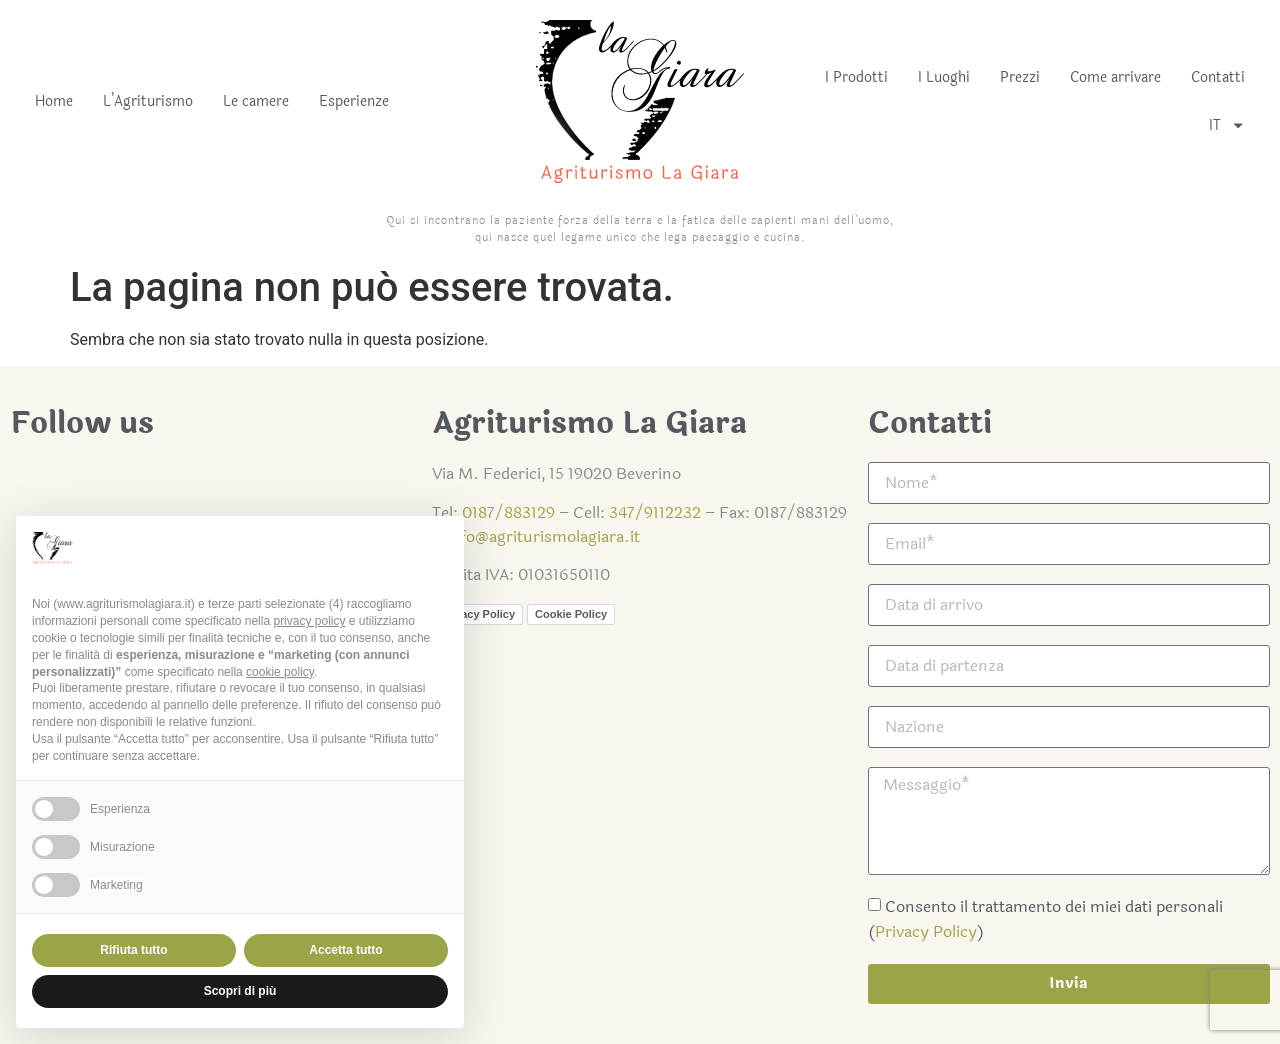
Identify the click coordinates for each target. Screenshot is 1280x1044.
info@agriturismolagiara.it (543, 536)
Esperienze (354, 101)
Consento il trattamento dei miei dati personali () (1045, 919)
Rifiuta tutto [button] (133, 950)
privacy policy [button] (309, 621)
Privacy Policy (926, 931)
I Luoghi (944, 77)
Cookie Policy (571, 614)
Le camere (256, 101)
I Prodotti (856, 77)
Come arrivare (1115, 77)
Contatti (1218, 77)
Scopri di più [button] (240, 991)
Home (54, 101)
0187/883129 (508, 512)
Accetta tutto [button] (345, 950)
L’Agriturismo (148, 101)
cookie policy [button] (280, 672)
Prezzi (1020, 77)
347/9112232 (655, 512)
